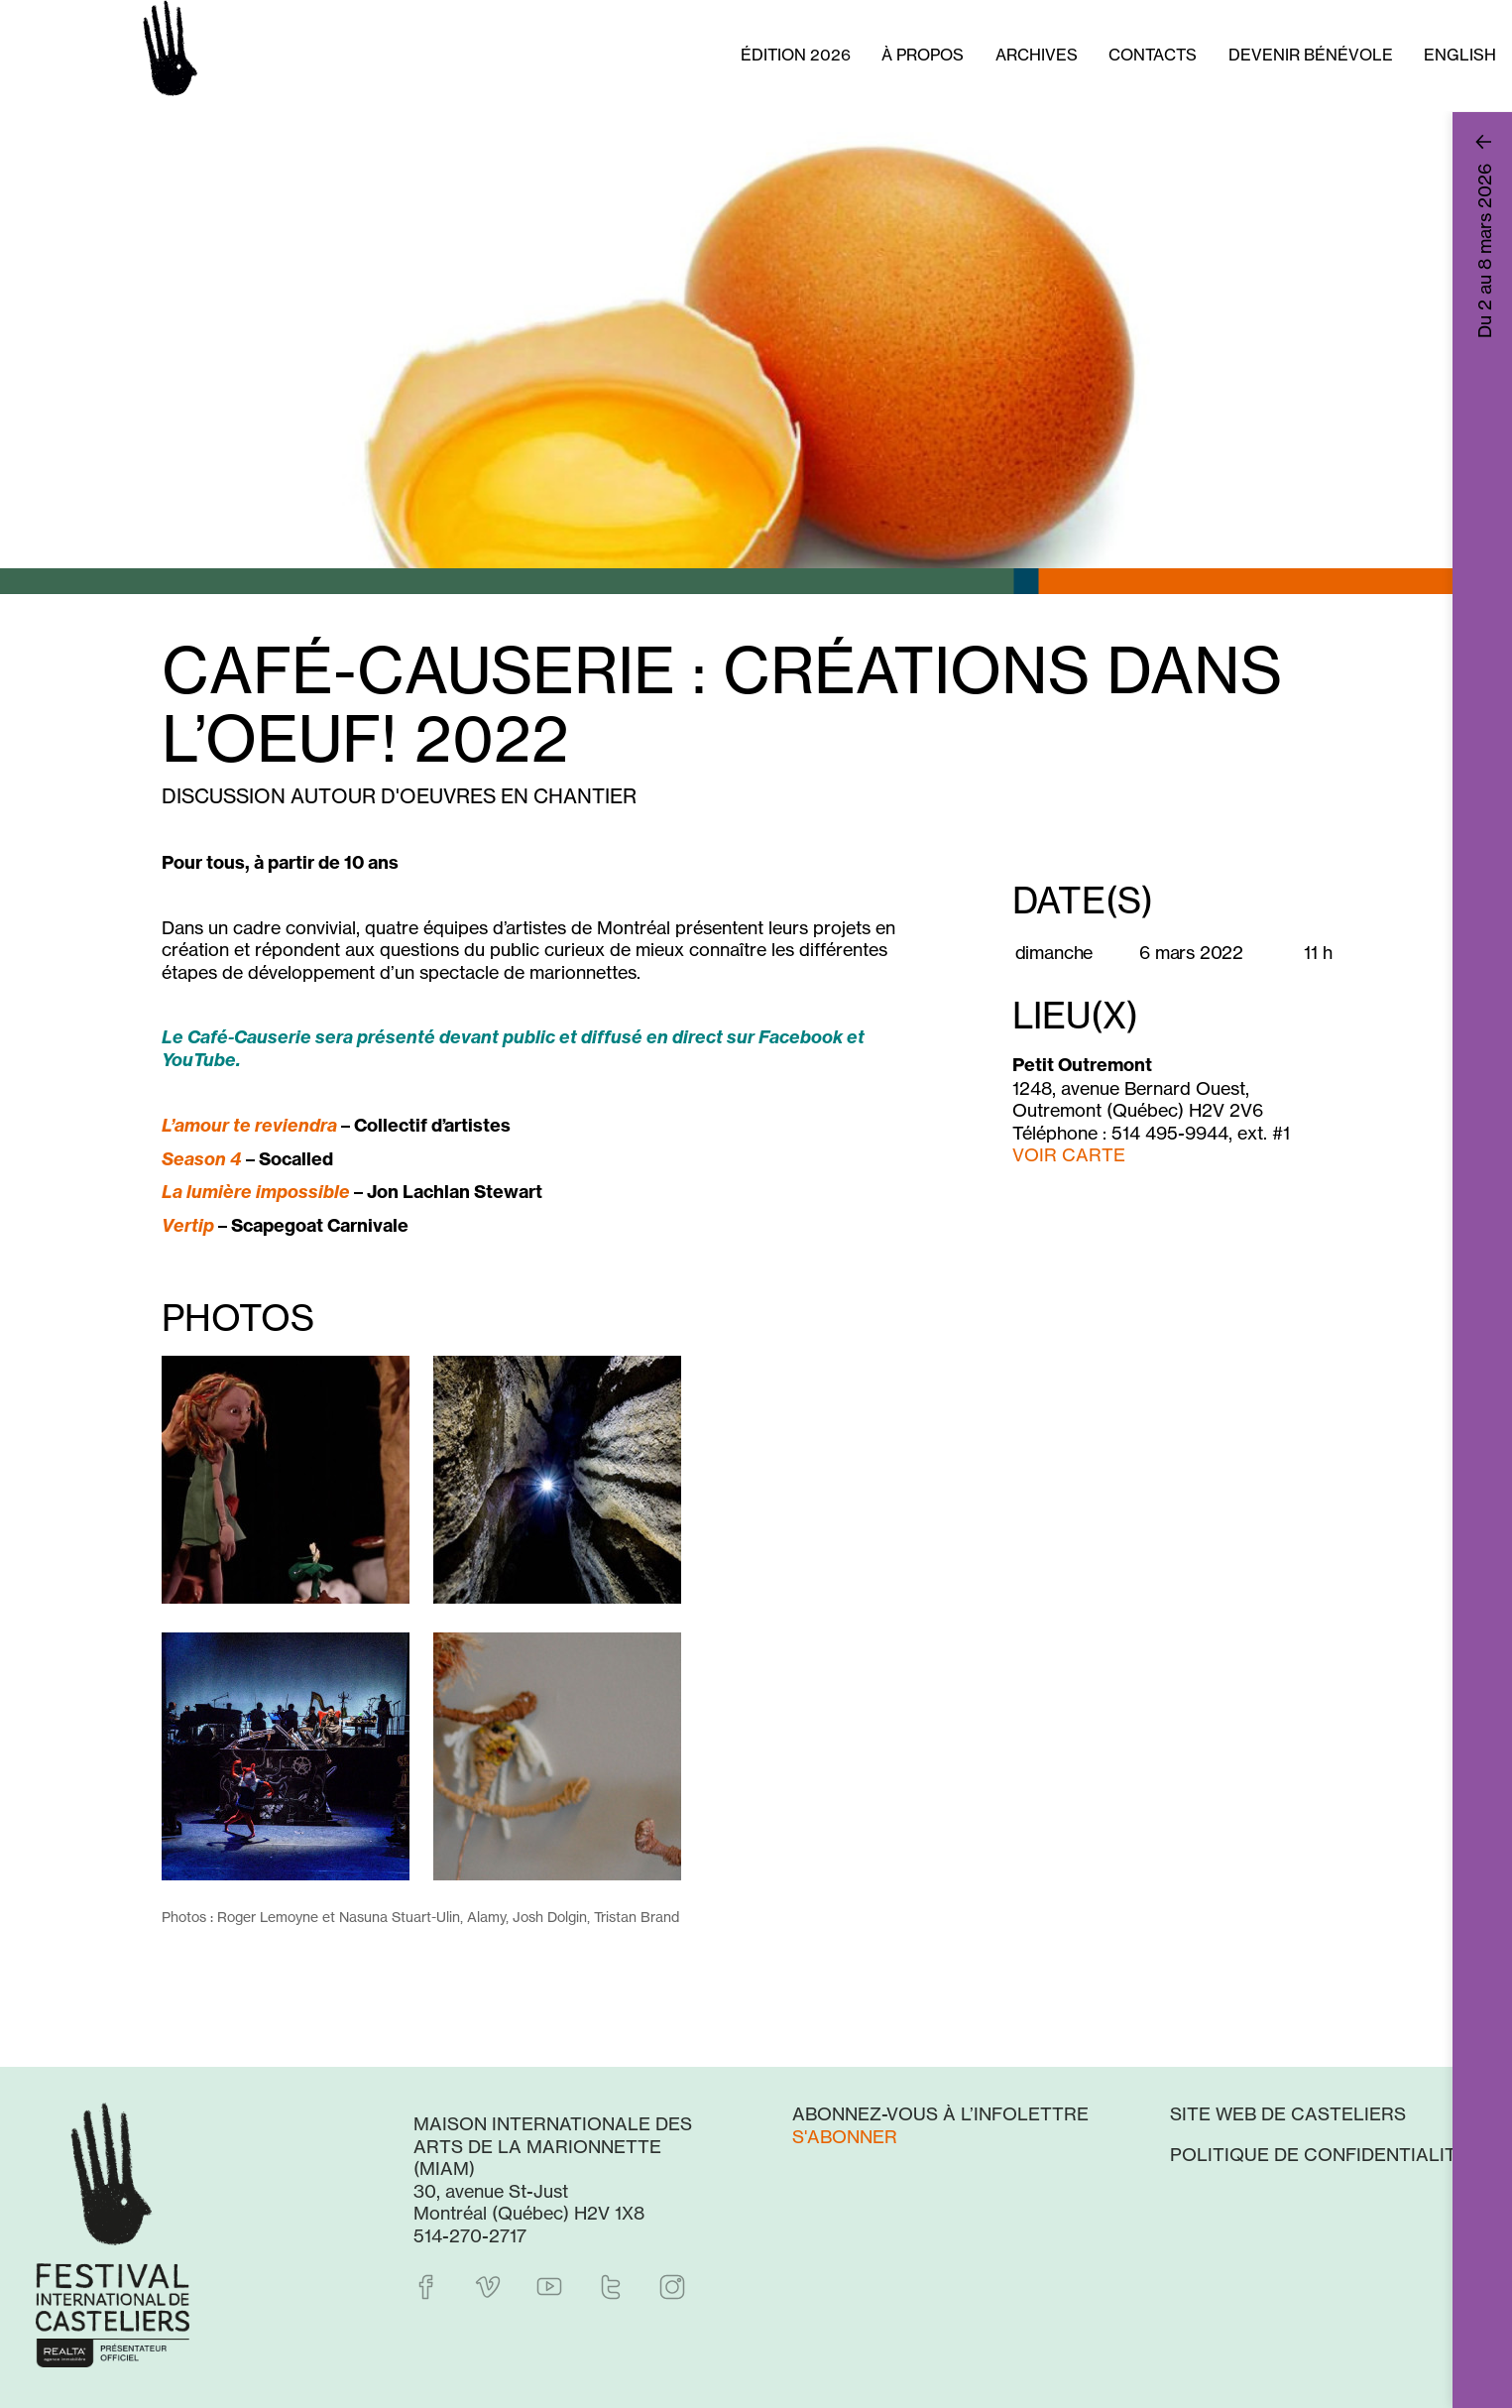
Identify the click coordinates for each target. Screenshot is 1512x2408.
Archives (1036, 54)
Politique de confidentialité (1319, 2154)
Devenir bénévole (1310, 54)
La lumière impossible (256, 1191)
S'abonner (844, 2136)
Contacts (1152, 54)
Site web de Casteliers (1288, 2113)
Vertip (188, 1225)
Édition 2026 (796, 54)
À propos (922, 54)
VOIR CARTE (1068, 1154)
